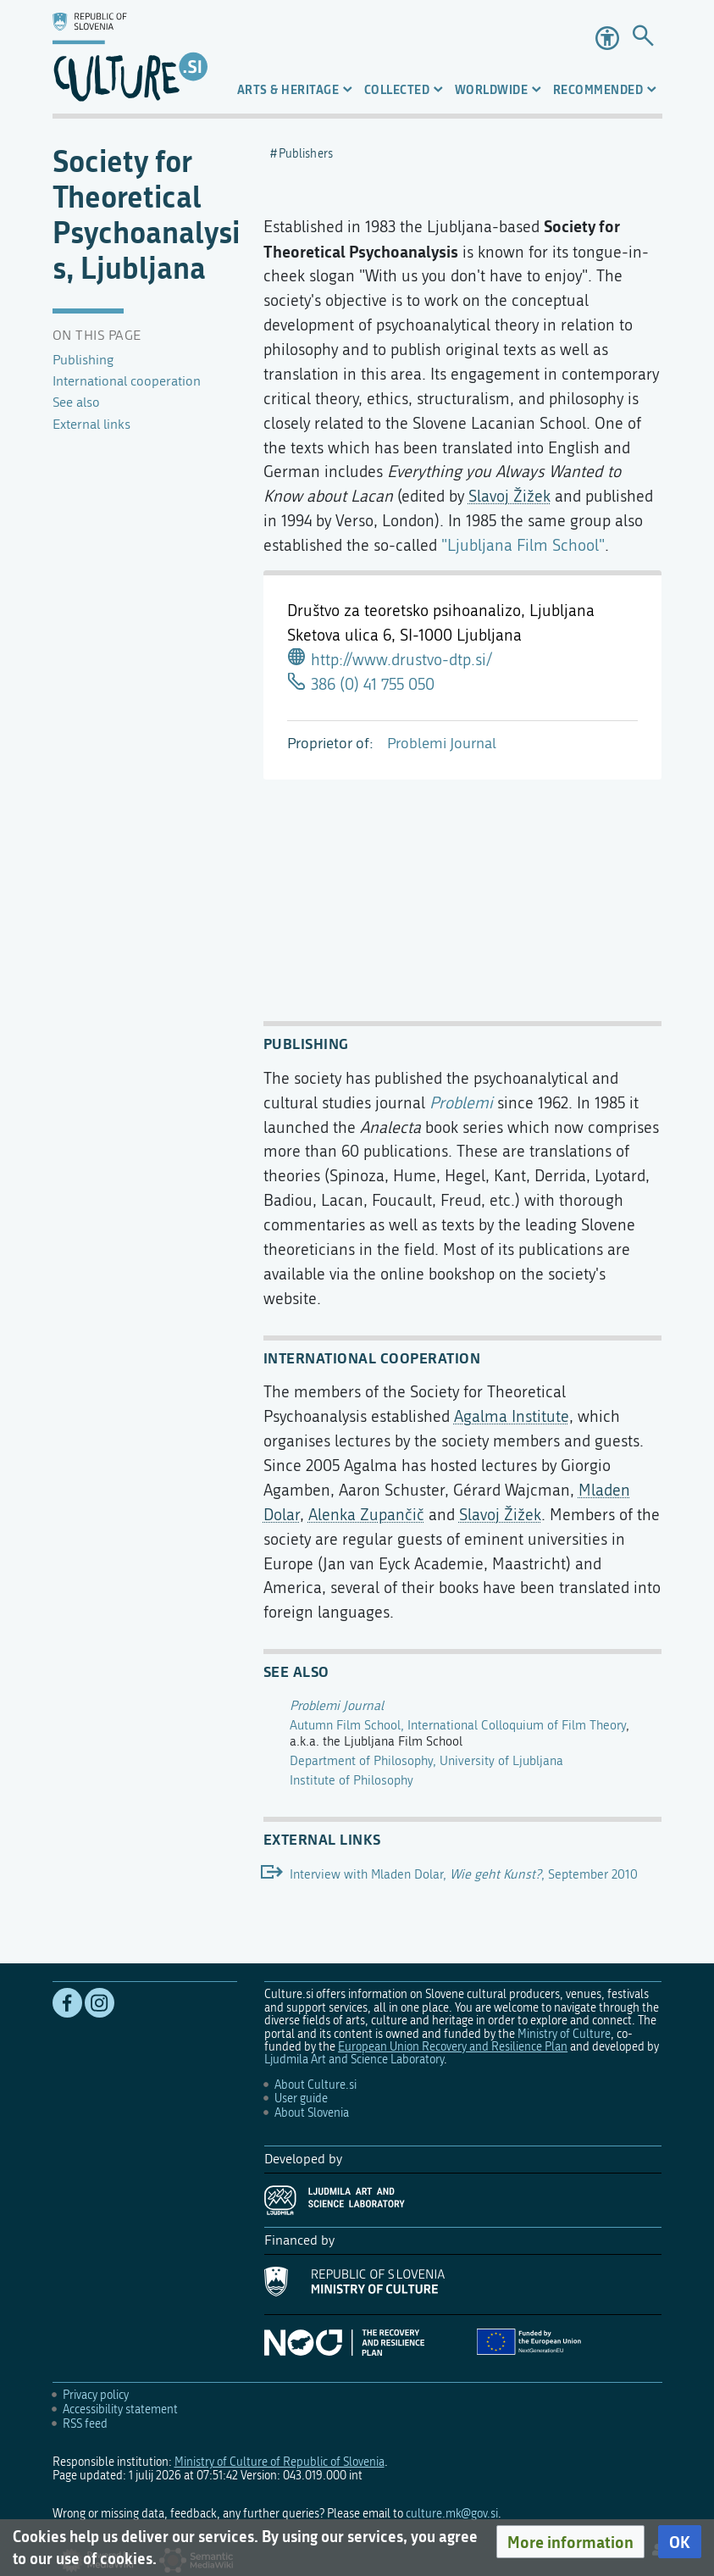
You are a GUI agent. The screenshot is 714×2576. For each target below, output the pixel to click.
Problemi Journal (441, 743)
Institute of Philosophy (351, 1780)
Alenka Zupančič (366, 1514)
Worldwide (492, 89)
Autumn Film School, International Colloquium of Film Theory (458, 1725)
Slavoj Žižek (509, 496)
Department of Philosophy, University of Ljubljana (426, 1760)
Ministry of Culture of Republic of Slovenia (279, 2462)
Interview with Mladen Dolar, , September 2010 (464, 1874)
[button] (570, 2542)
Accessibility (607, 38)
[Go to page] (643, 38)
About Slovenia (311, 2113)
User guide (301, 2098)
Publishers (306, 154)
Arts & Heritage (288, 89)
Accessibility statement (120, 2409)
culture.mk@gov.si (452, 2514)
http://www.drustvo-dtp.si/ (401, 659)
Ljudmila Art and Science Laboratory (354, 2059)
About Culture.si (315, 2085)
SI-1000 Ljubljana (461, 635)
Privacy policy (96, 2395)
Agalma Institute (511, 1416)
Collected (397, 89)
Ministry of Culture (564, 2034)
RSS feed (85, 2424)
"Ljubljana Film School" (523, 545)
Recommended (598, 89)
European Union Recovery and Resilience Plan (452, 2047)
